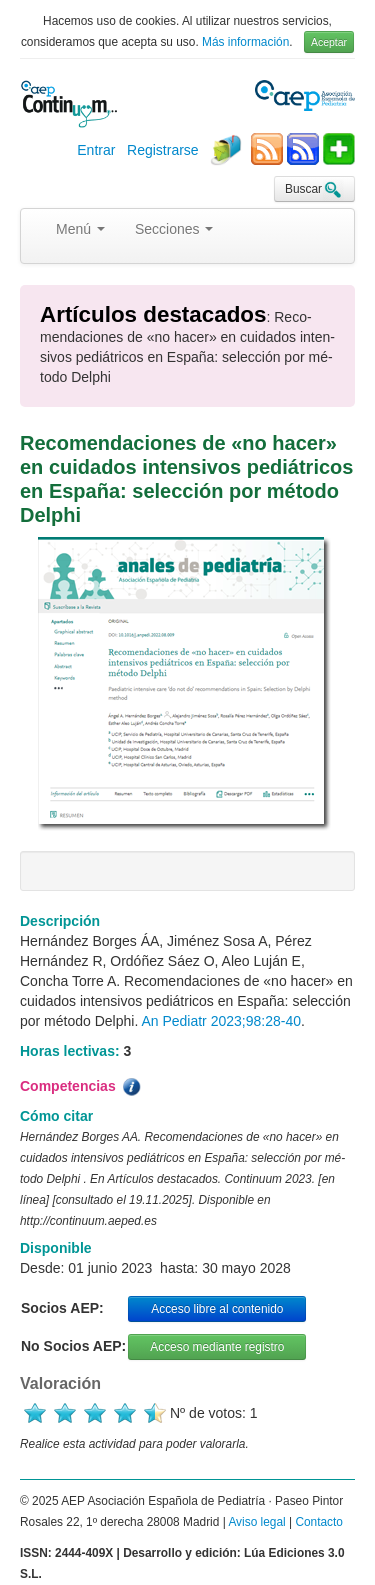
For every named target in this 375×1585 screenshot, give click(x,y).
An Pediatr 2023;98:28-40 (221, 1021)
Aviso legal (256, 1522)
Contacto (319, 1522)
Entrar (96, 150)
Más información (245, 42)
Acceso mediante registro (217, 1347)
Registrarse (163, 150)
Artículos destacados (153, 314)
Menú (80, 229)
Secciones (174, 229)
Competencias (82, 1087)
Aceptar (329, 42)
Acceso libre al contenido (217, 1309)
